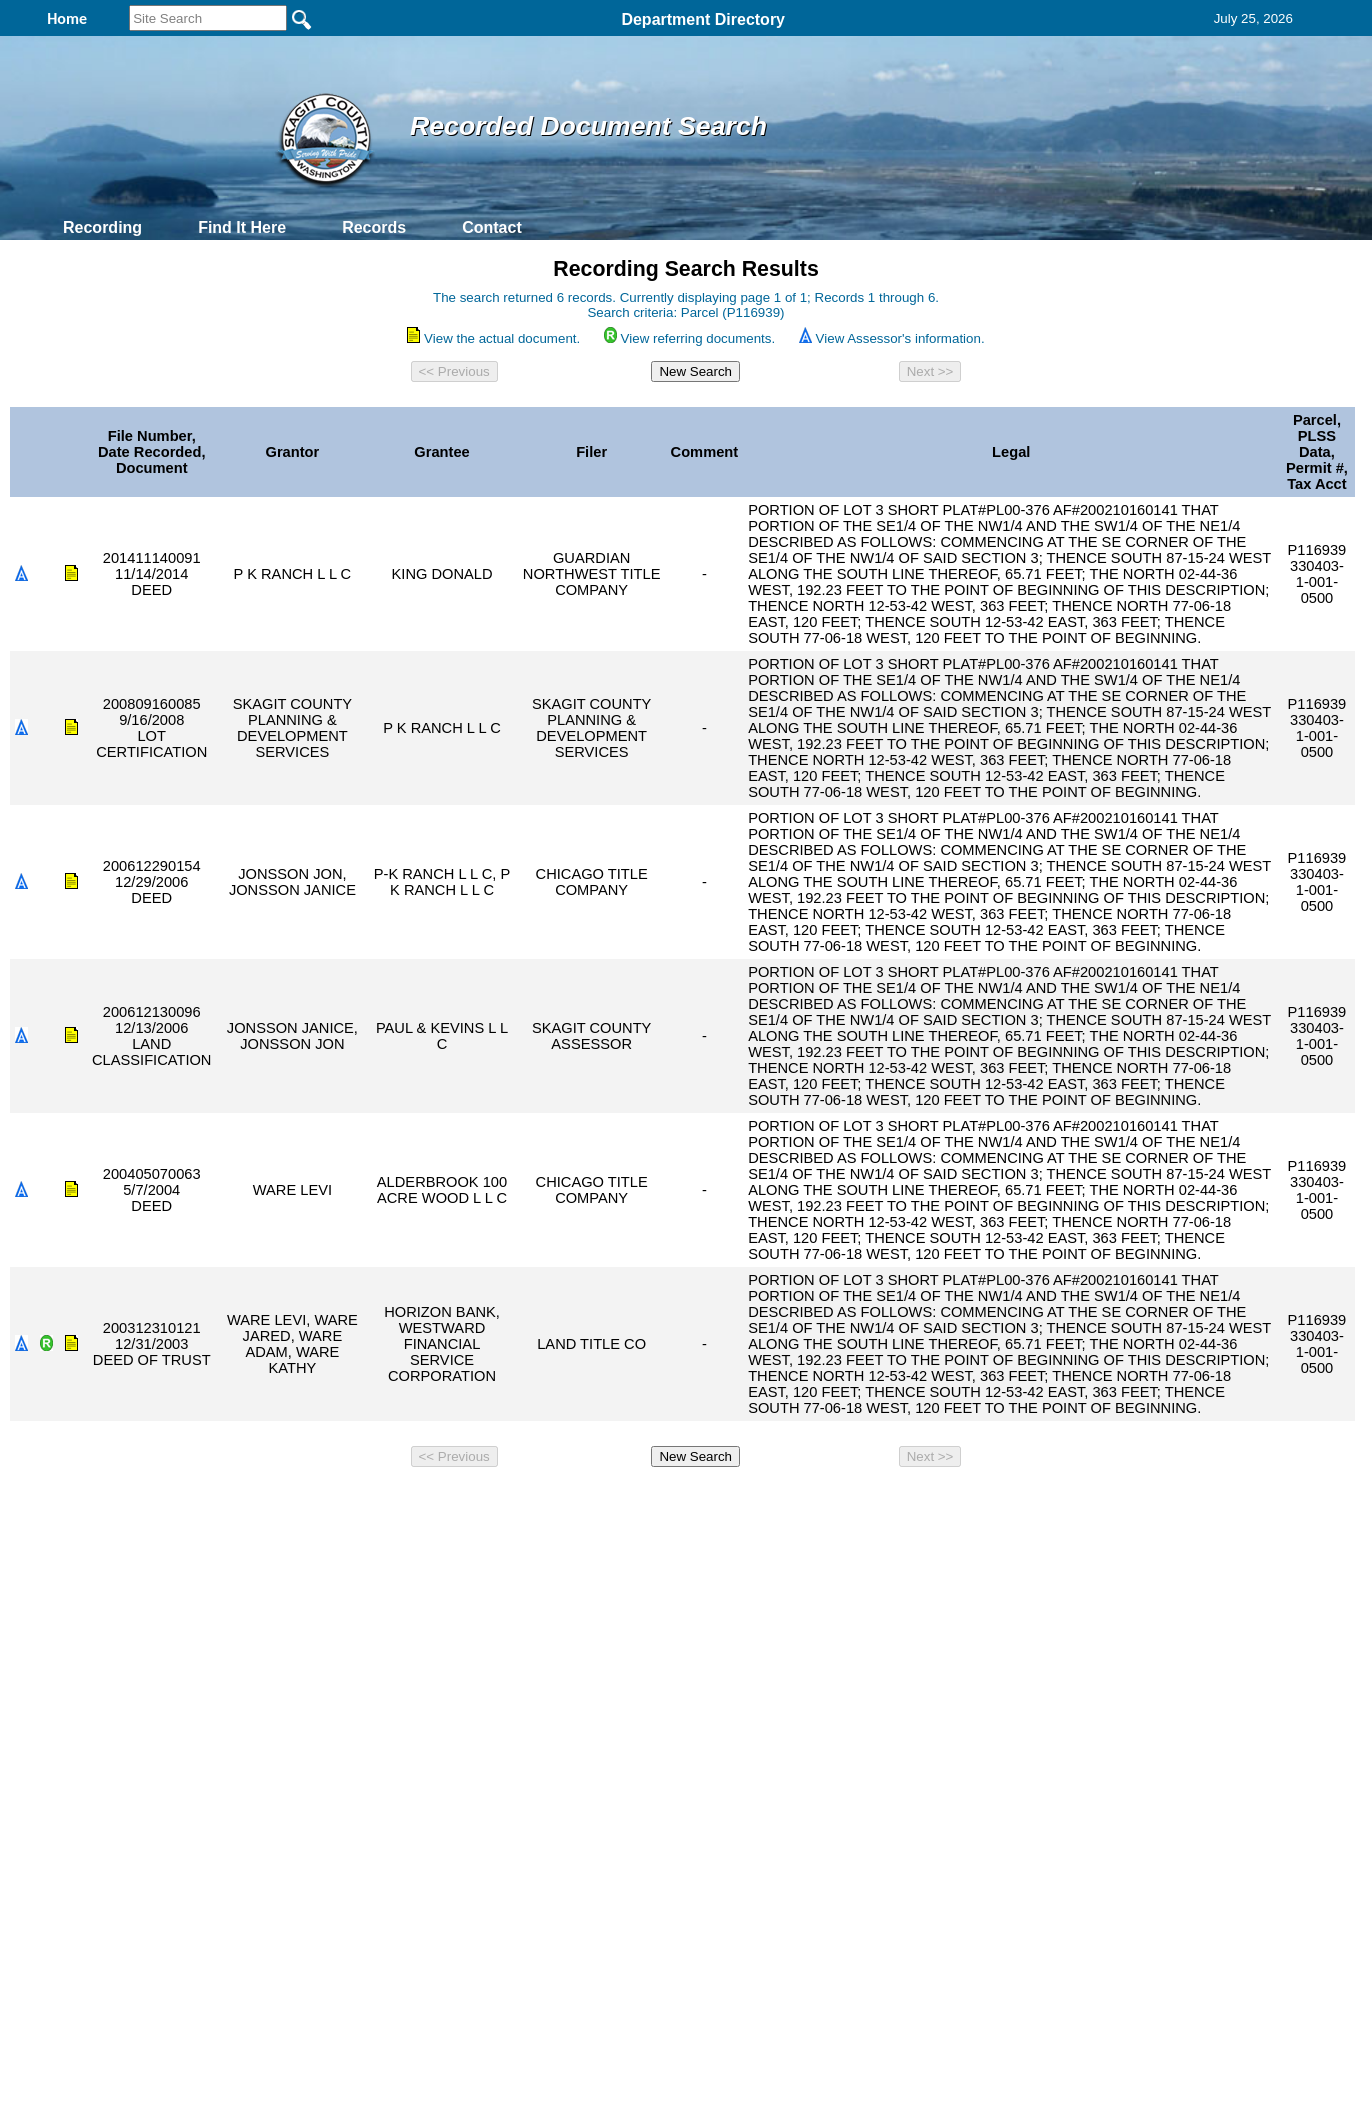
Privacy (678, 1502)
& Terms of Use (751, 1502)
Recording (102, 227)
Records (374, 227)
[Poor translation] (73, 1832)
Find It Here (242, 227)
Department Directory (703, 19)
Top (353, 1502)
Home (491, 1502)
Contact (492, 227)
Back (413, 1502)
